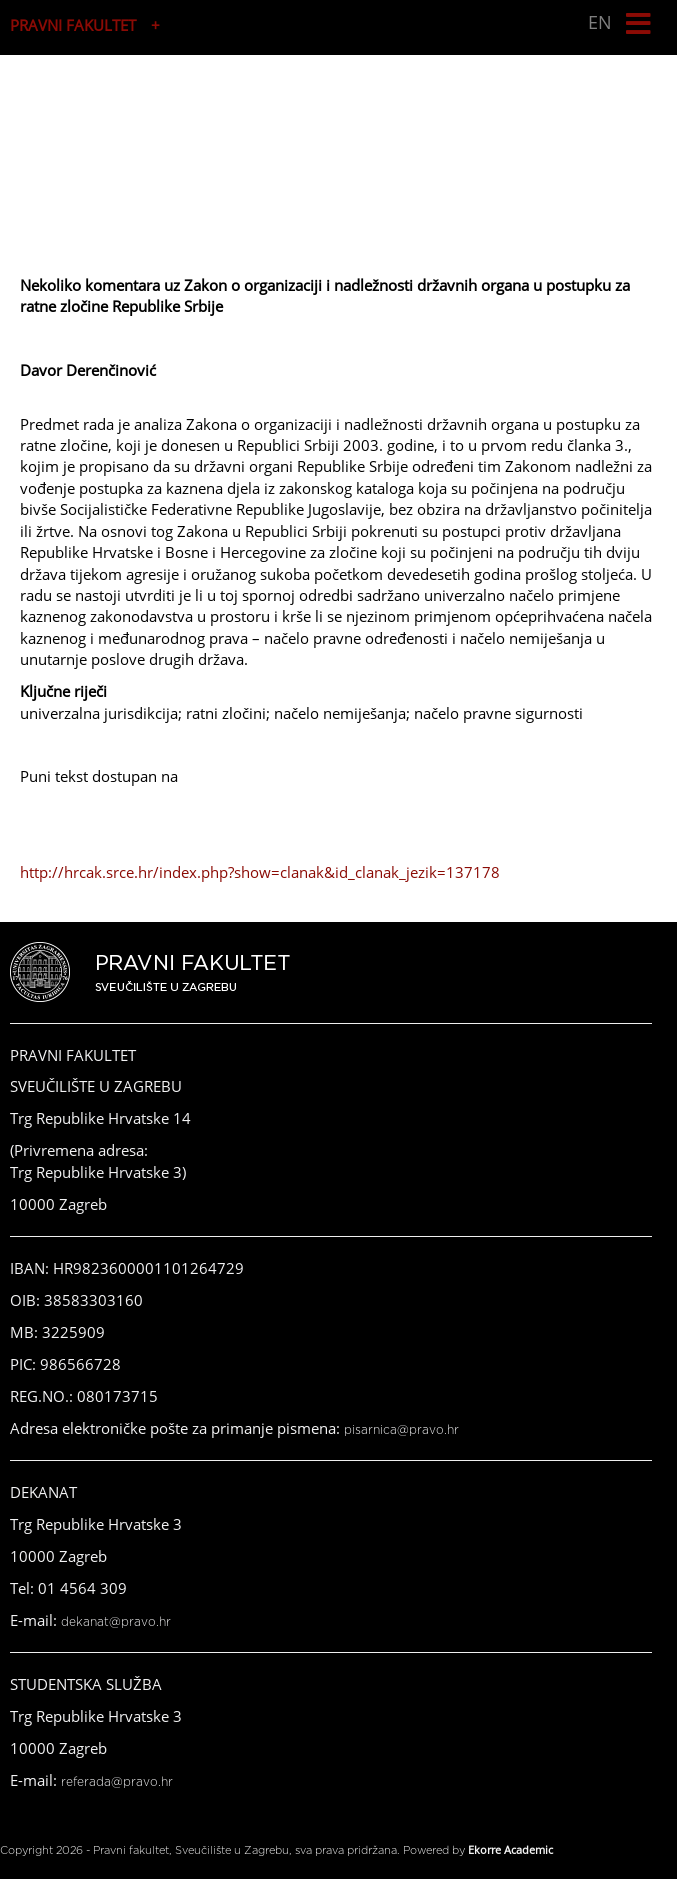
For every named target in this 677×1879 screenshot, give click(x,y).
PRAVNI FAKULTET (73, 25)
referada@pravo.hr (117, 1782)
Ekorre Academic (510, 1849)
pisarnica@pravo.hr (401, 1430)
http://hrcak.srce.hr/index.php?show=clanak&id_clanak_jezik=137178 (260, 872)
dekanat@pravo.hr (116, 1622)
